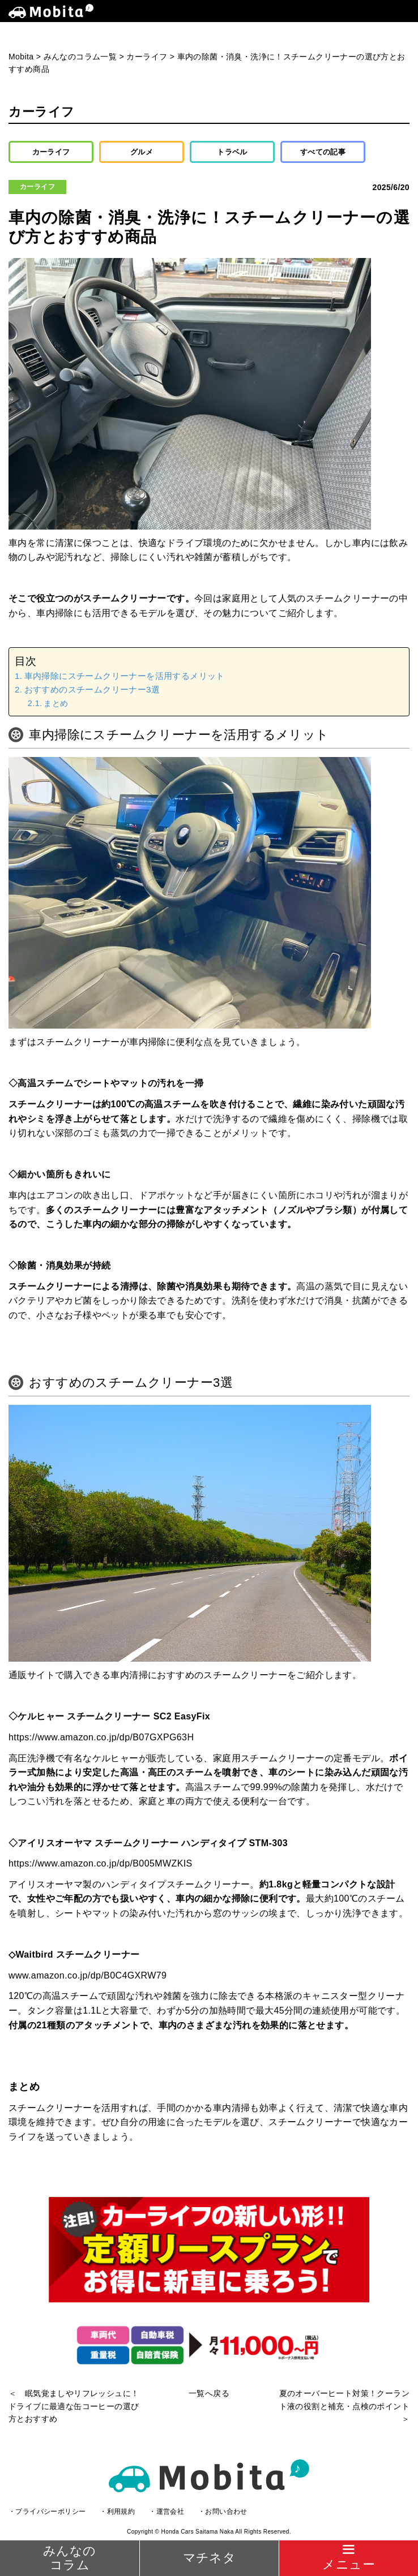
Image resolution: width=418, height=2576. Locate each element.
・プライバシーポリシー (47, 2511)
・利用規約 (117, 2511)
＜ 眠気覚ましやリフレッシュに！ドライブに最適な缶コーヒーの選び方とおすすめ (73, 2406)
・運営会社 (166, 2511)
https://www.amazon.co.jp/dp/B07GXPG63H (101, 1737)
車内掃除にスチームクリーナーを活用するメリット (124, 676)
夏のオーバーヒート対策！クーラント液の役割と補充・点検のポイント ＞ (344, 2406)
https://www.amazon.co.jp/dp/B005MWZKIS (100, 1863)
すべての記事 (323, 152)
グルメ (141, 152)
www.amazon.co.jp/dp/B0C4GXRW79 (87, 1975)
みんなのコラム (69, 2557)
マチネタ (209, 2558)
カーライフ (51, 152)
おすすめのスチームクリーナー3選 (92, 689)
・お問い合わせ (223, 2511)
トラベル (232, 152)
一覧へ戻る (209, 2393)
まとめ (56, 703)
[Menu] (348, 2558)
